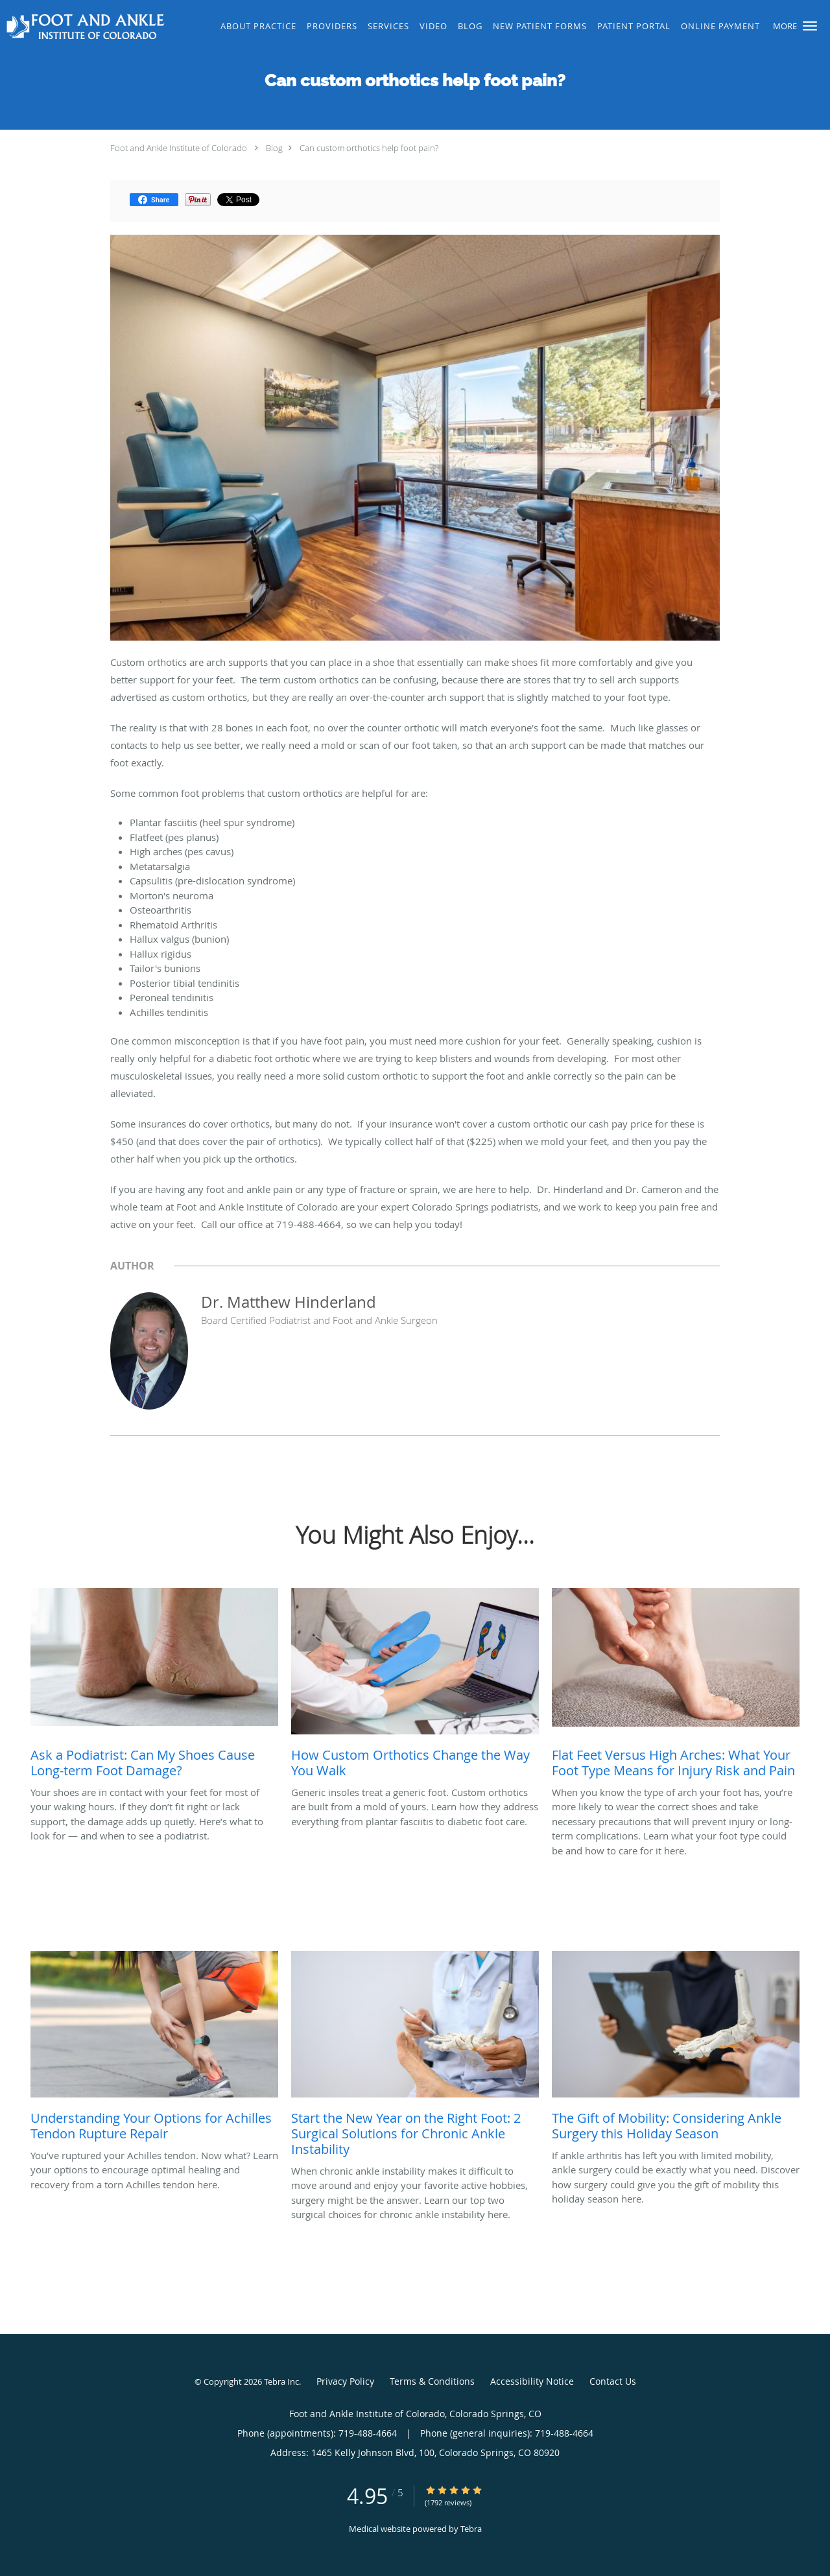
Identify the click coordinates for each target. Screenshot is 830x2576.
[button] (810, 25)
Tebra (471, 2529)
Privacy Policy (345, 2381)
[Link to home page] (83, 26)
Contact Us (612, 2381)
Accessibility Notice (532, 2381)
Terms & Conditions (432, 2381)
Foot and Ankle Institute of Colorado (178, 148)
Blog (274, 148)
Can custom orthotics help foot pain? (369, 148)
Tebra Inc (281, 2381)
